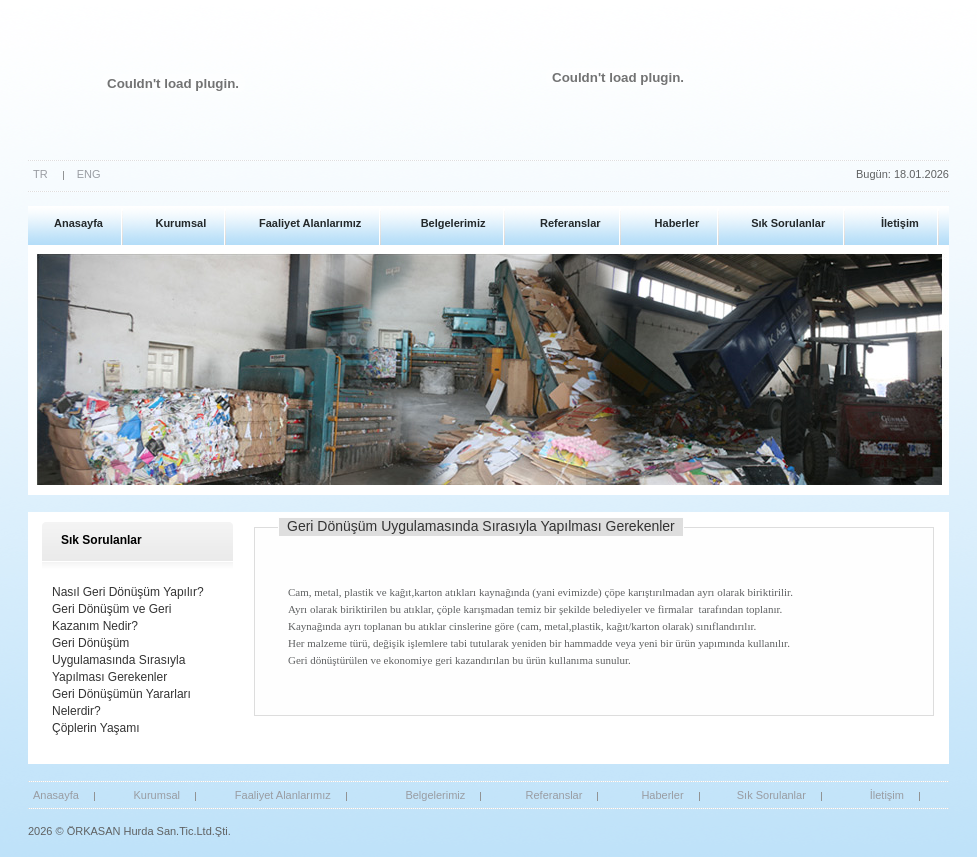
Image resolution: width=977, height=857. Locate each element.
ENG (89, 174)
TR (40, 174)
